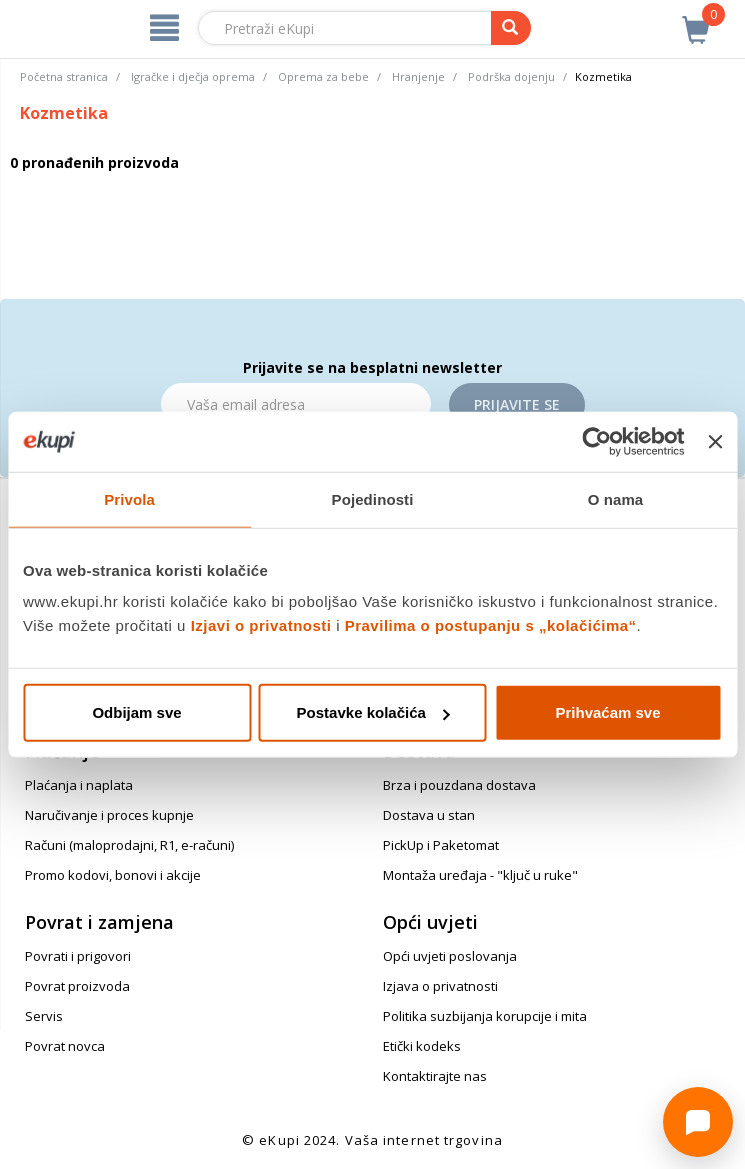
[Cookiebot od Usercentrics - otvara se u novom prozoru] (597, 441)
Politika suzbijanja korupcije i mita (485, 1016)
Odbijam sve (136, 712)
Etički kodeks (422, 1046)
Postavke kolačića (373, 712)
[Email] (296, 404)
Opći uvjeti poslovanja (450, 956)
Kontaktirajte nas (435, 1076)
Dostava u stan (429, 815)
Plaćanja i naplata (79, 785)
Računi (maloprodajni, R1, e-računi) (129, 845)
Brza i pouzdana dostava (459, 785)
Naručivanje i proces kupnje (109, 815)
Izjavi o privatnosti (261, 625)
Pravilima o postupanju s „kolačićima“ (491, 625)
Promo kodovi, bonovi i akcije (113, 875)
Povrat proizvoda (77, 986)
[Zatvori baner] (715, 441)
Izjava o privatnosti (440, 986)
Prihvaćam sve (607, 712)
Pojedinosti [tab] (373, 498)
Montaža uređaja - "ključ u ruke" (480, 875)
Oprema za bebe (323, 76)
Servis (44, 1016)
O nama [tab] (616, 498)
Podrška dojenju (511, 76)
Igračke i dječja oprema (193, 76)
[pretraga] (511, 28)
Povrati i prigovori (78, 956)
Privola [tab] (129, 498)
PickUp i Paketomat (441, 845)
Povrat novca (65, 1046)
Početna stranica (64, 76)
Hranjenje (418, 76)
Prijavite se (517, 404)
